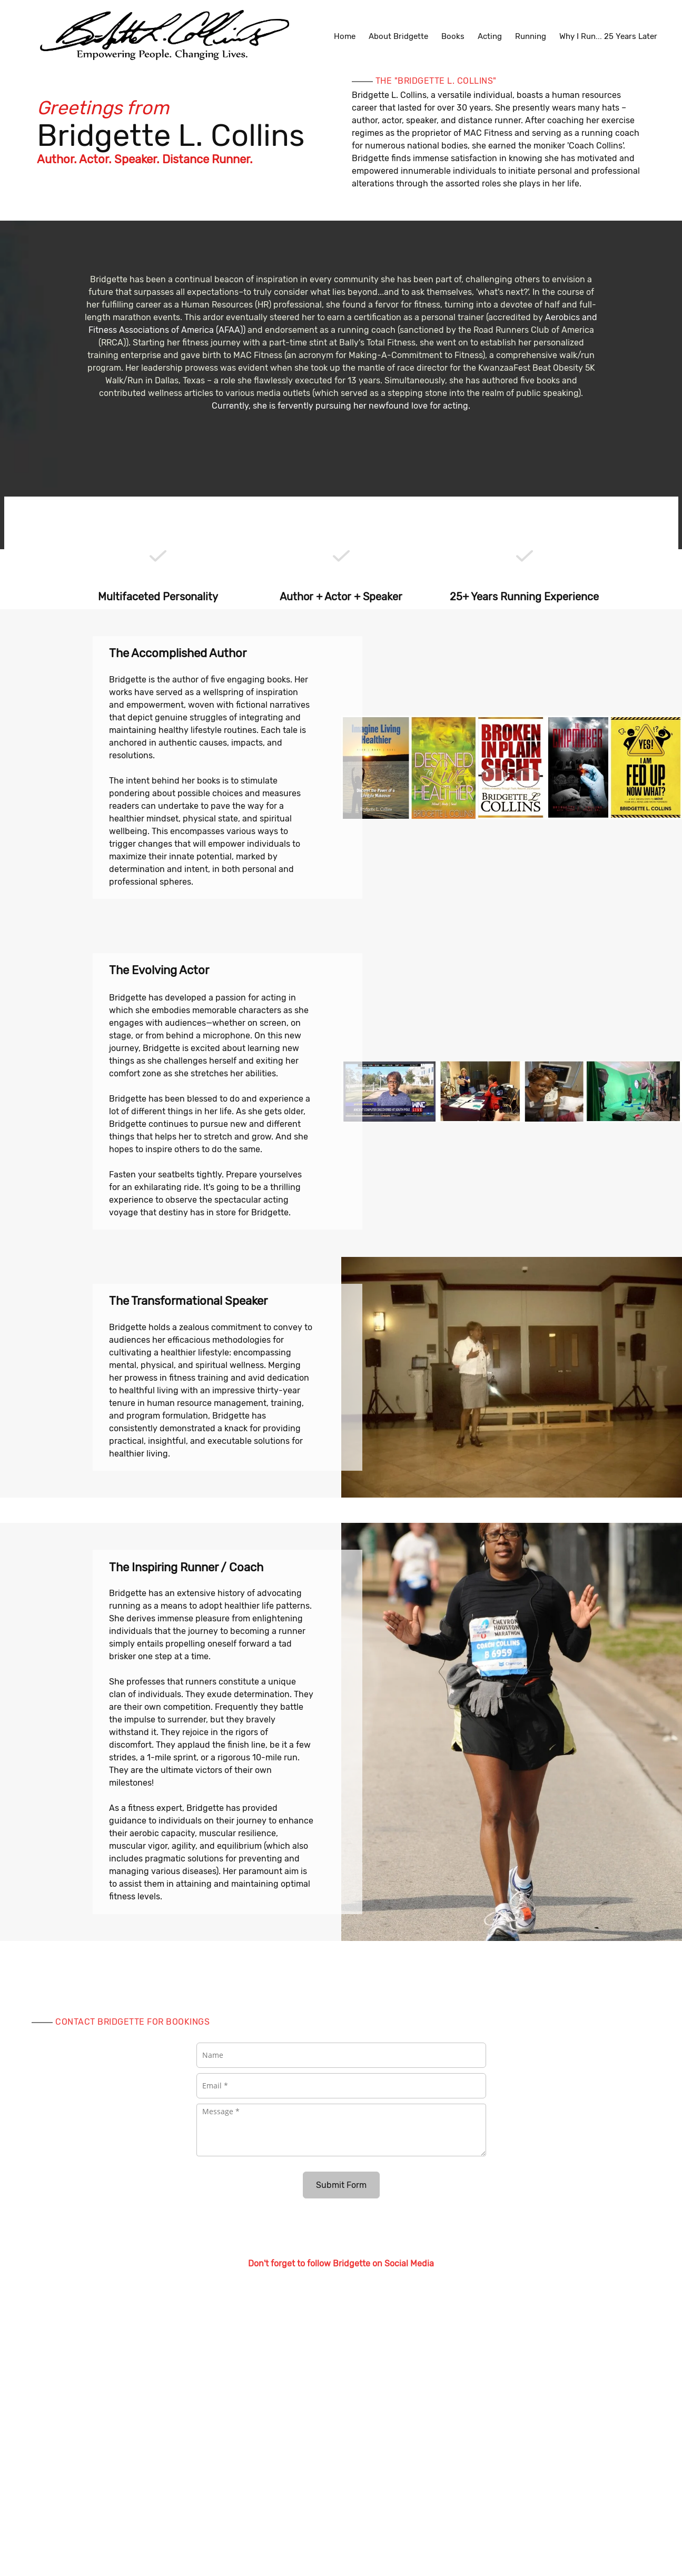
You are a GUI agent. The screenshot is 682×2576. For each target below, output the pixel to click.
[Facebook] (330, 2283)
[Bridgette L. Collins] (163, 35)
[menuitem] (345, 35)
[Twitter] (351, 2283)
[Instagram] (372, 2283)
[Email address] (309, 2283)
